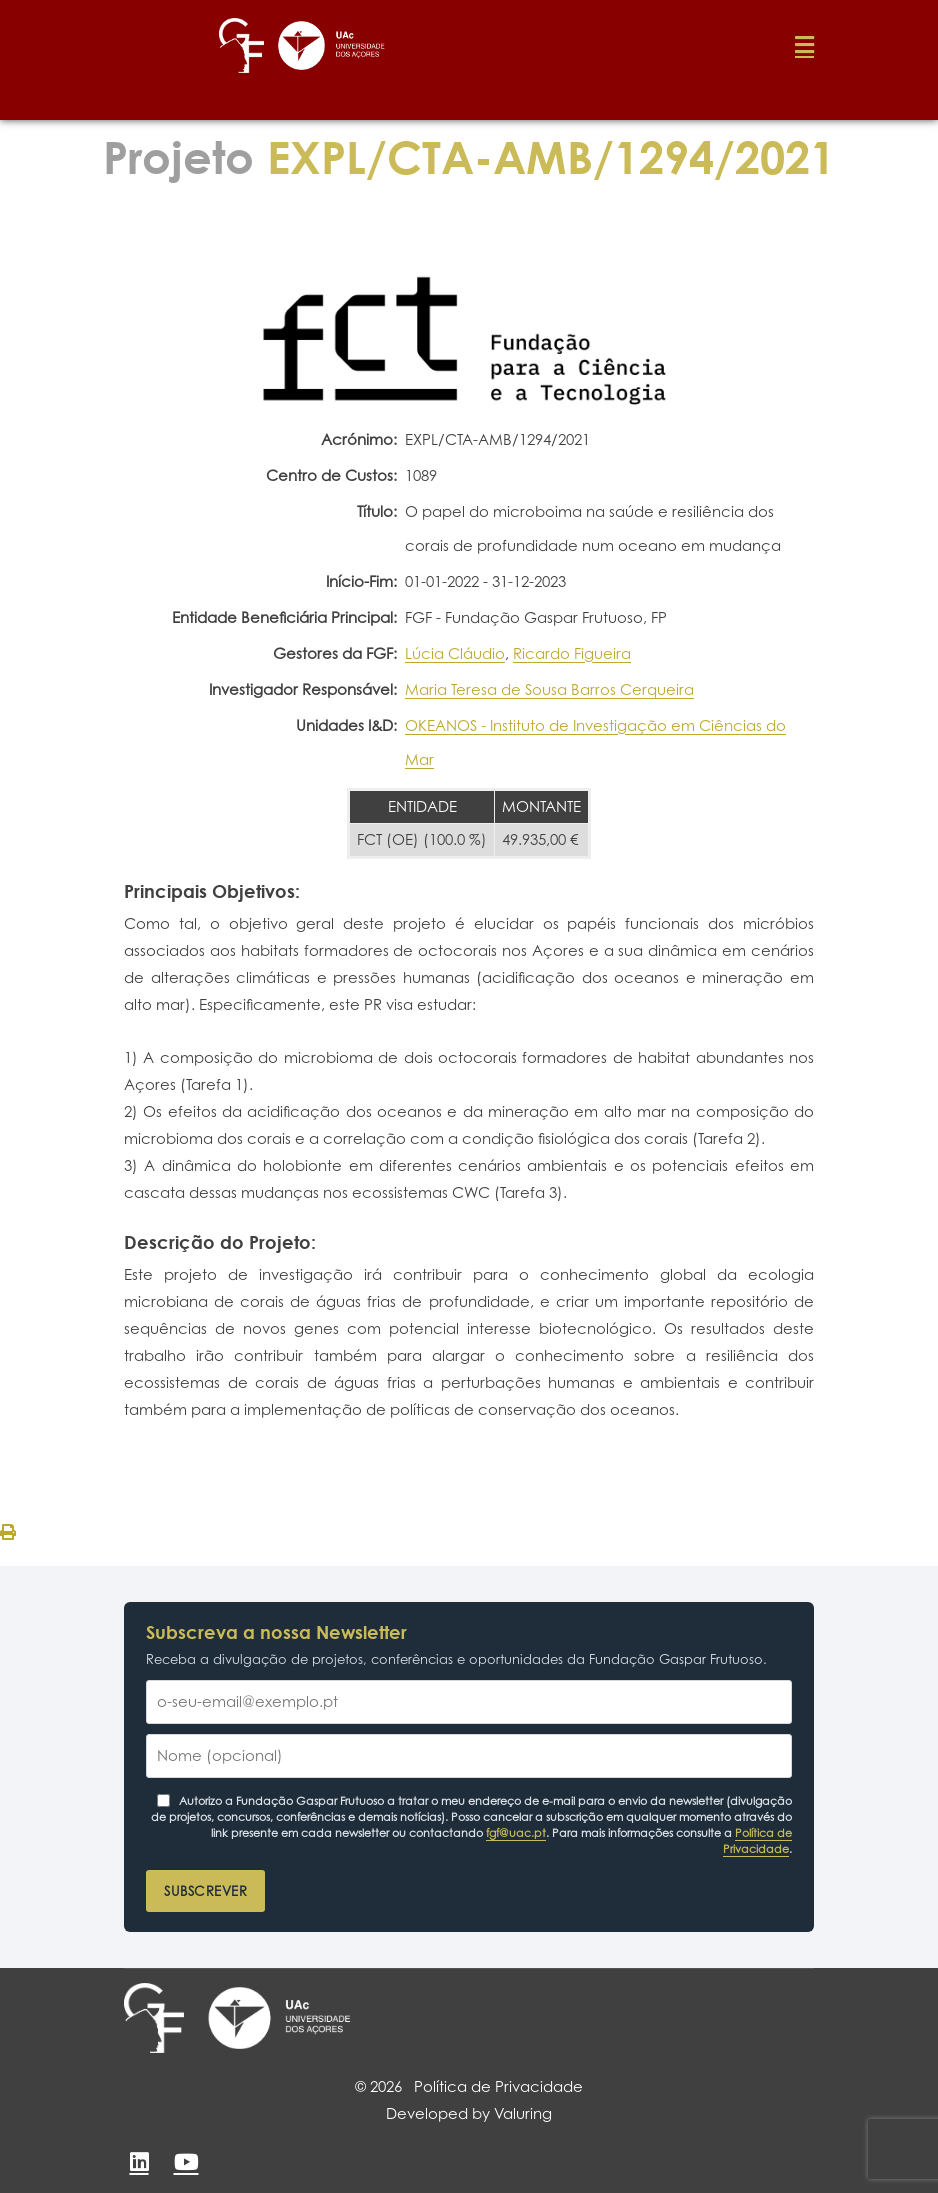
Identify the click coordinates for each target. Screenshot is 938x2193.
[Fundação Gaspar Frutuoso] (154, 2018)
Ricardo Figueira (572, 653)
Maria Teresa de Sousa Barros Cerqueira (549, 689)
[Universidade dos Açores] (279, 2018)
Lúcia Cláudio (455, 653)
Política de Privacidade (757, 1841)
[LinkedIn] (139, 2162)
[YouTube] (186, 2162)
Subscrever (205, 1891)
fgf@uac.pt (516, 1833)
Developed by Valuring (469, 2113)
